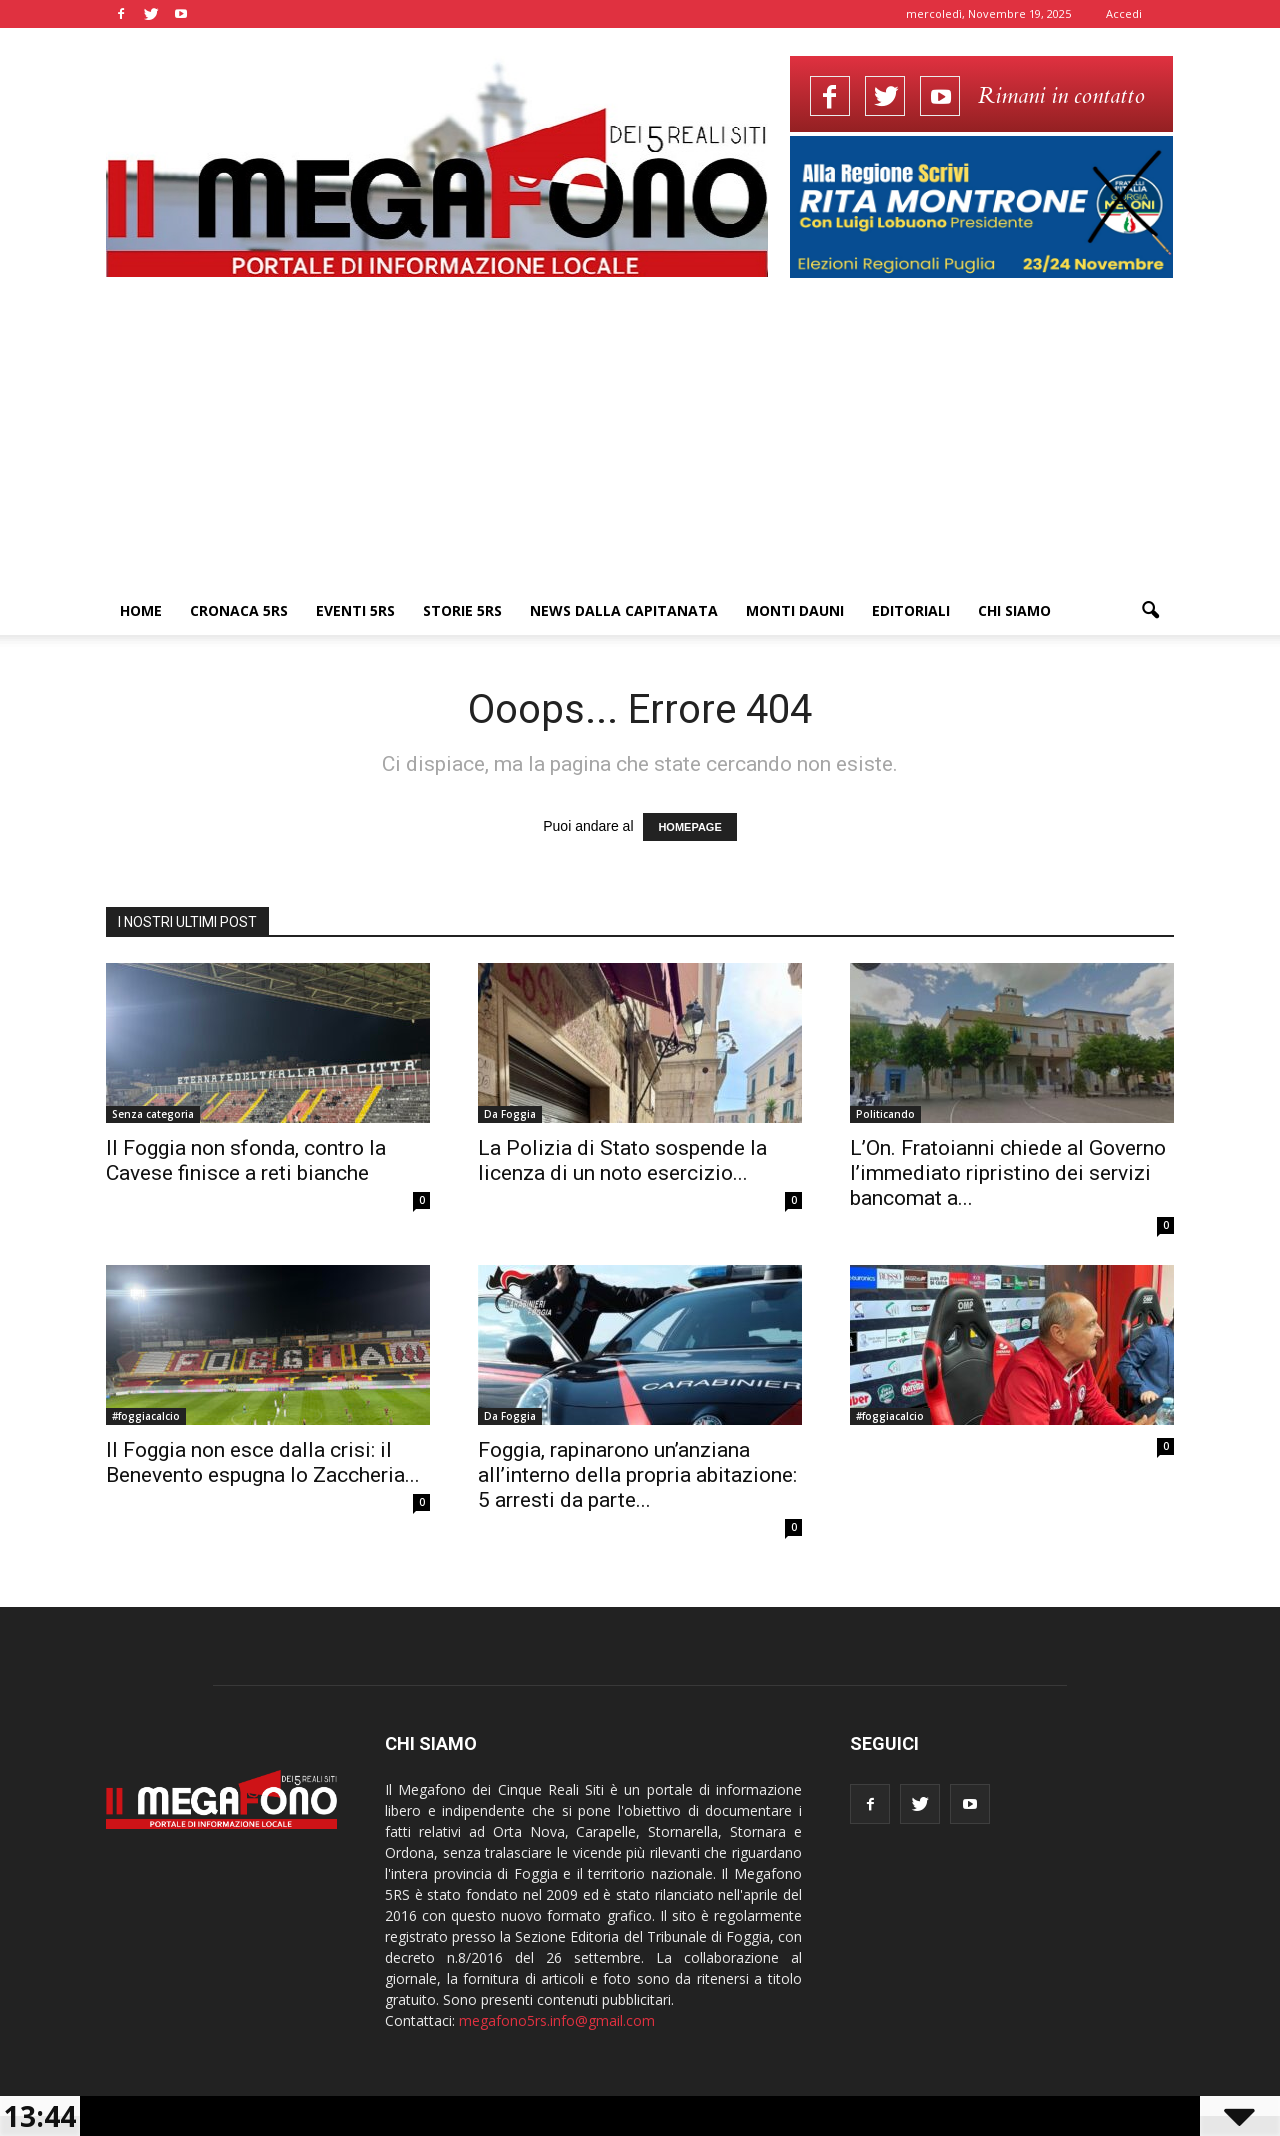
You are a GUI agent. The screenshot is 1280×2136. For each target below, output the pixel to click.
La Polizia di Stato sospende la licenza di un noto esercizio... (622, 1160)
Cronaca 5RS (239, 610)
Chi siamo (1014, 610)
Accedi (1124, 13)
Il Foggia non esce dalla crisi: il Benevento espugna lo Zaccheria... (263, 1462)
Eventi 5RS (355, 610)
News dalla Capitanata (624, 610)
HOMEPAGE (689, 827)
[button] (1150, 611)
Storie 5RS (462, 610)
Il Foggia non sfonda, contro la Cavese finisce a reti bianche (246, 1160)
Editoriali (911, 610)
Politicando (885, 1114)
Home (141, 610)
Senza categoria (153, 1114)
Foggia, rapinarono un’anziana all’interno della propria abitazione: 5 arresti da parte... (637, 1475)
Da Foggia (510, 1114)
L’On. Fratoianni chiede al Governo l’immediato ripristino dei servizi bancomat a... (1008, 1173)
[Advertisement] (640, 437)
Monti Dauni (795, 610)
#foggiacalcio (146, 1416)
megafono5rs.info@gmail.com (557, 2020)
